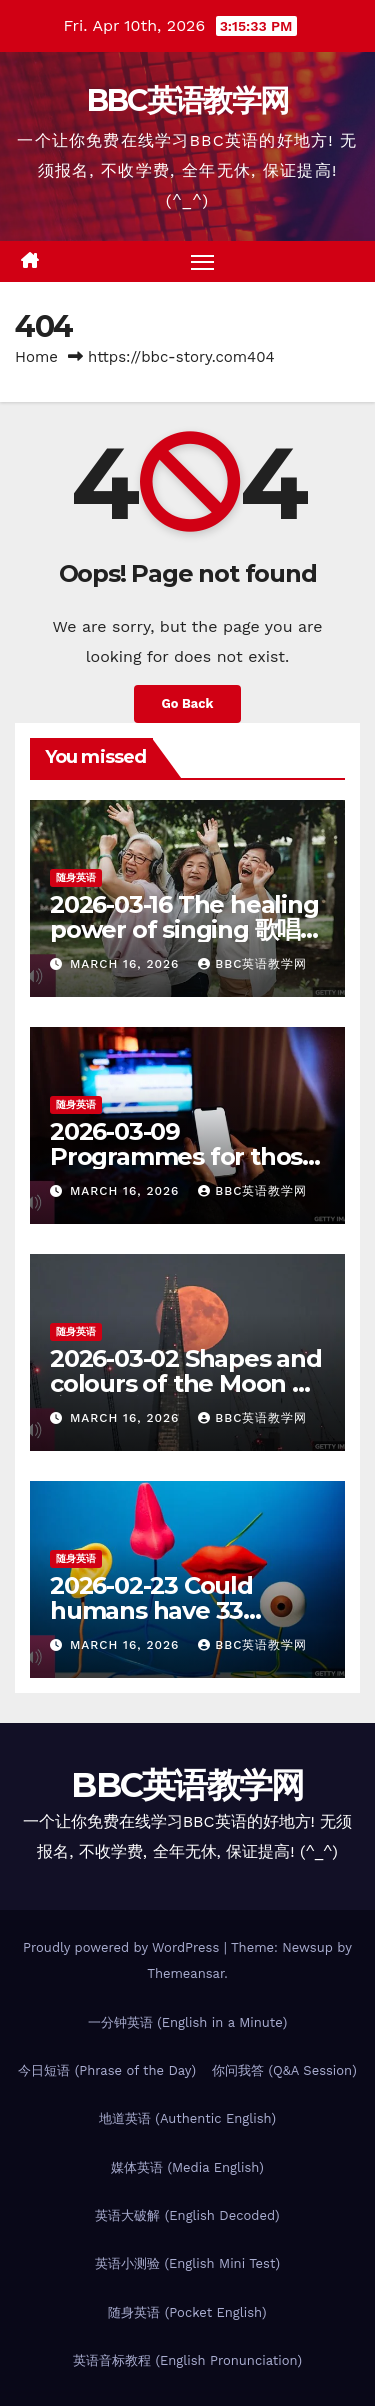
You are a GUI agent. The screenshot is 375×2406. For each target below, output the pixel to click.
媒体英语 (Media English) (187, 2167)
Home (36, 357)
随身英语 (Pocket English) (187, 2312)
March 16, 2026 (127, 964)
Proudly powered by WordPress (123, 1947)
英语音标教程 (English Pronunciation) (187, 2360)
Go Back (188, 703)
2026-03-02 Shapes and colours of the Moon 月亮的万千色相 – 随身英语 (186, 1383)
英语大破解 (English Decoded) (187, 2215)
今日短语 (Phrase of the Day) (107, 2070)
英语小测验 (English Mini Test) (187, 2263)
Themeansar (185, 1973)
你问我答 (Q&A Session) (284, 2070)
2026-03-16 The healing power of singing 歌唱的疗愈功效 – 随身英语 (186, 929)
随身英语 (76, 877)
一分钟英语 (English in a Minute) (188, 2022)
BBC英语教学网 (187, 100)
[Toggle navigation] (203, 262)
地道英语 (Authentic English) (187, 2118)
